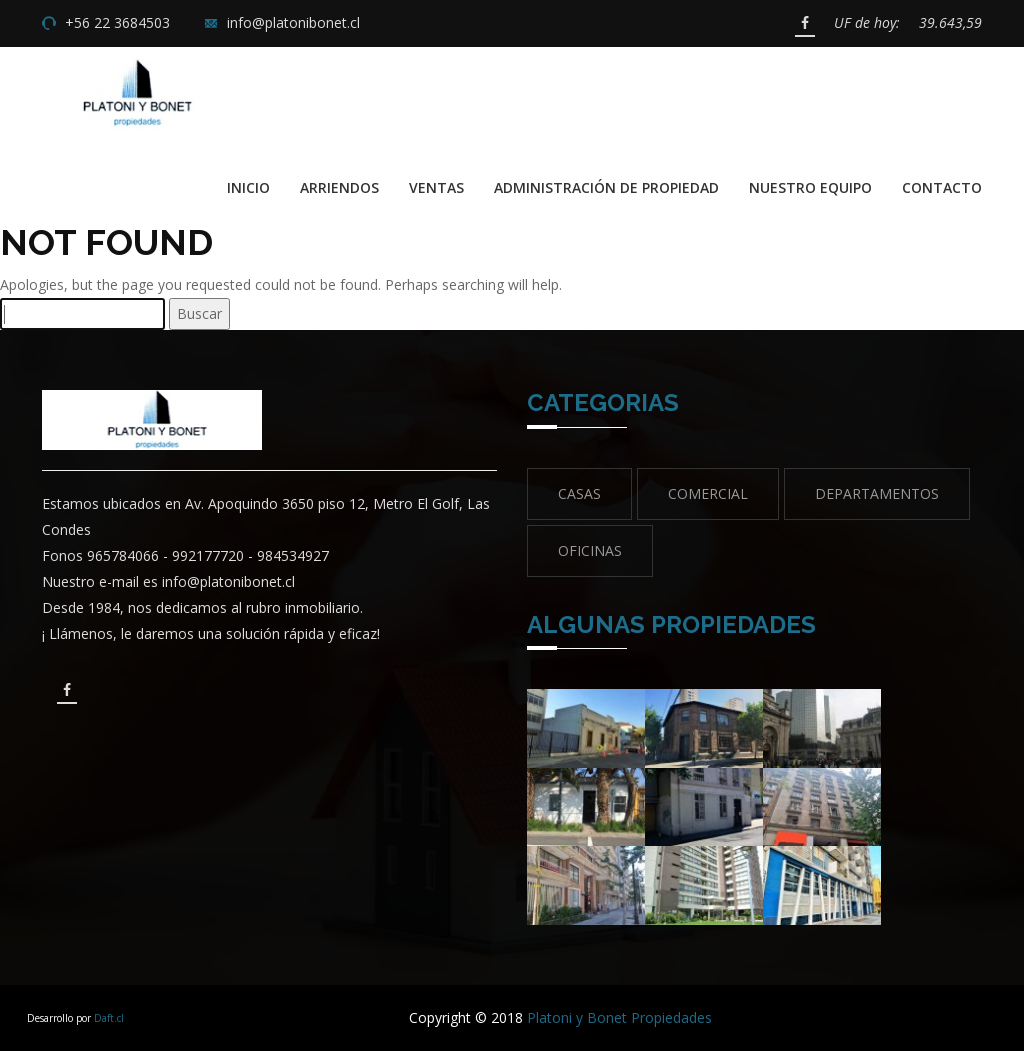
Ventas (436, 187)
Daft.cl (109, 1018)
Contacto (942, 187)
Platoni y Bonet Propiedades (619, 1017)
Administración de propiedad (606, 187)
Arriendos (339, 187)
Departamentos (877, 493)
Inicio (248, 187)
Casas (579, 493)
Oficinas (590, 550)
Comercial (708, 493)
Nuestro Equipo (810, 187)
